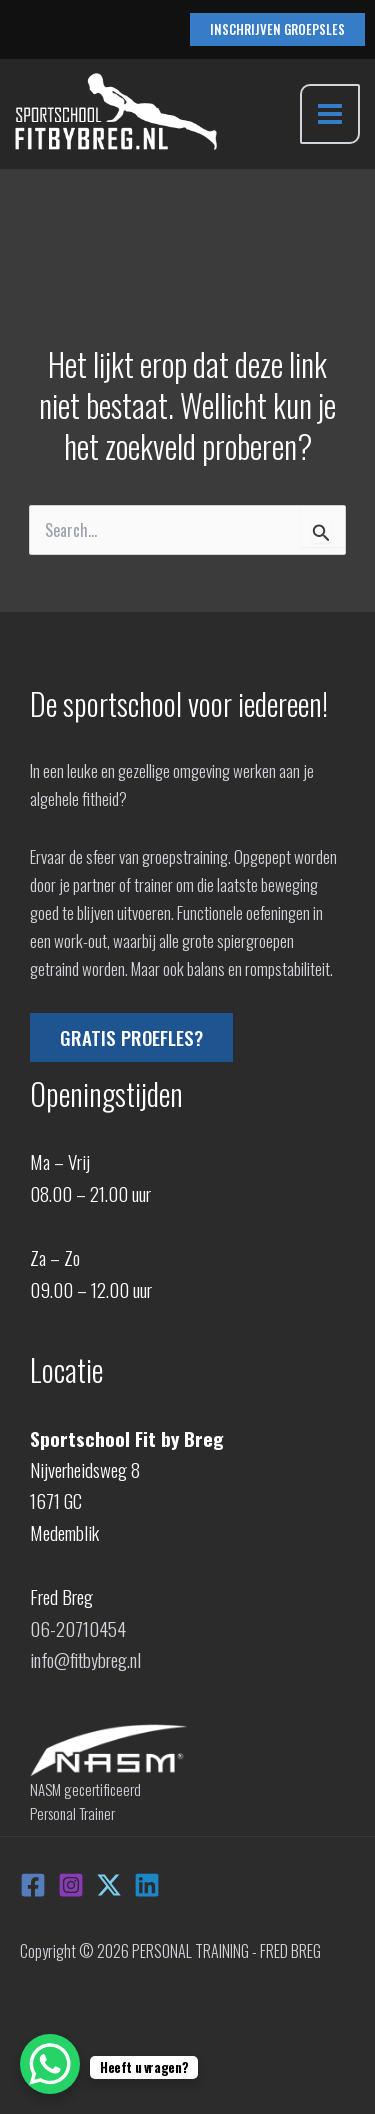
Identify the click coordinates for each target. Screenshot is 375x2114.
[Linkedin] (147, 1885)
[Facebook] (33, 1885)
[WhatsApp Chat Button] (50, 2064)
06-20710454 (78, 1628)
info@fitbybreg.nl (85, 1659)
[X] (109, 1885)
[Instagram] (71, 1885)
